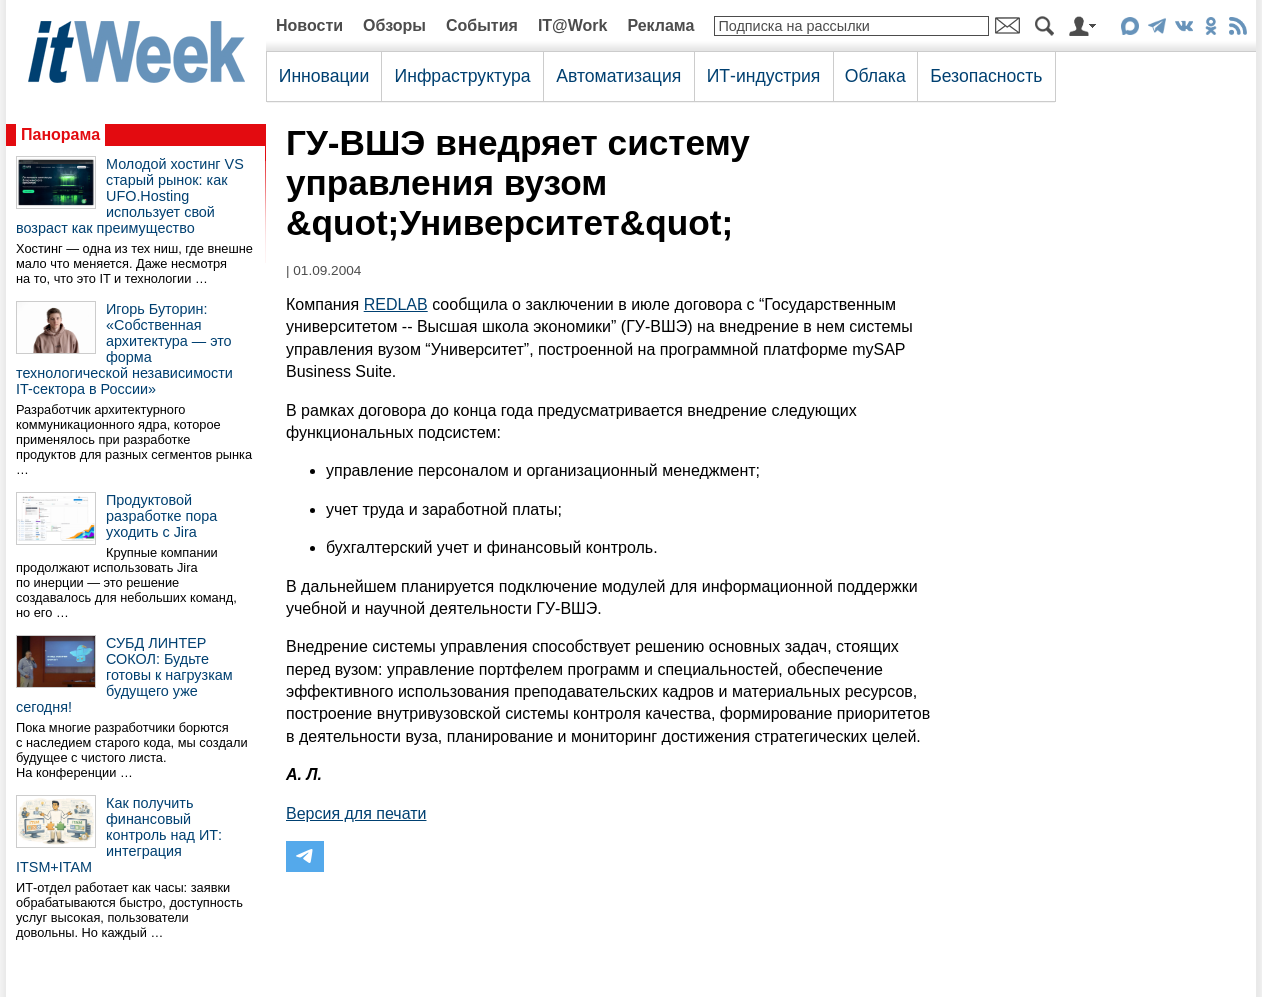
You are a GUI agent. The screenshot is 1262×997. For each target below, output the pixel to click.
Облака (875, 76)
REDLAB (396, 304)
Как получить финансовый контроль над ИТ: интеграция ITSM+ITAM (119, 835)
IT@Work (573, 25)
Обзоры (394, 25)
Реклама (660, 25)
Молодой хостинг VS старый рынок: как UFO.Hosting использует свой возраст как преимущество (130, 196)
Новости (309, 25)
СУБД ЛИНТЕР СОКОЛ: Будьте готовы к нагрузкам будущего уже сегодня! (124, 675)
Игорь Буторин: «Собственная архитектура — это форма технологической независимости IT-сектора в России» (124, 349)
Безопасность (986, 76)
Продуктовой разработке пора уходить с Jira (161, 516)
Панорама (60, 134)
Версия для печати (356, 813)
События (482, 25)
